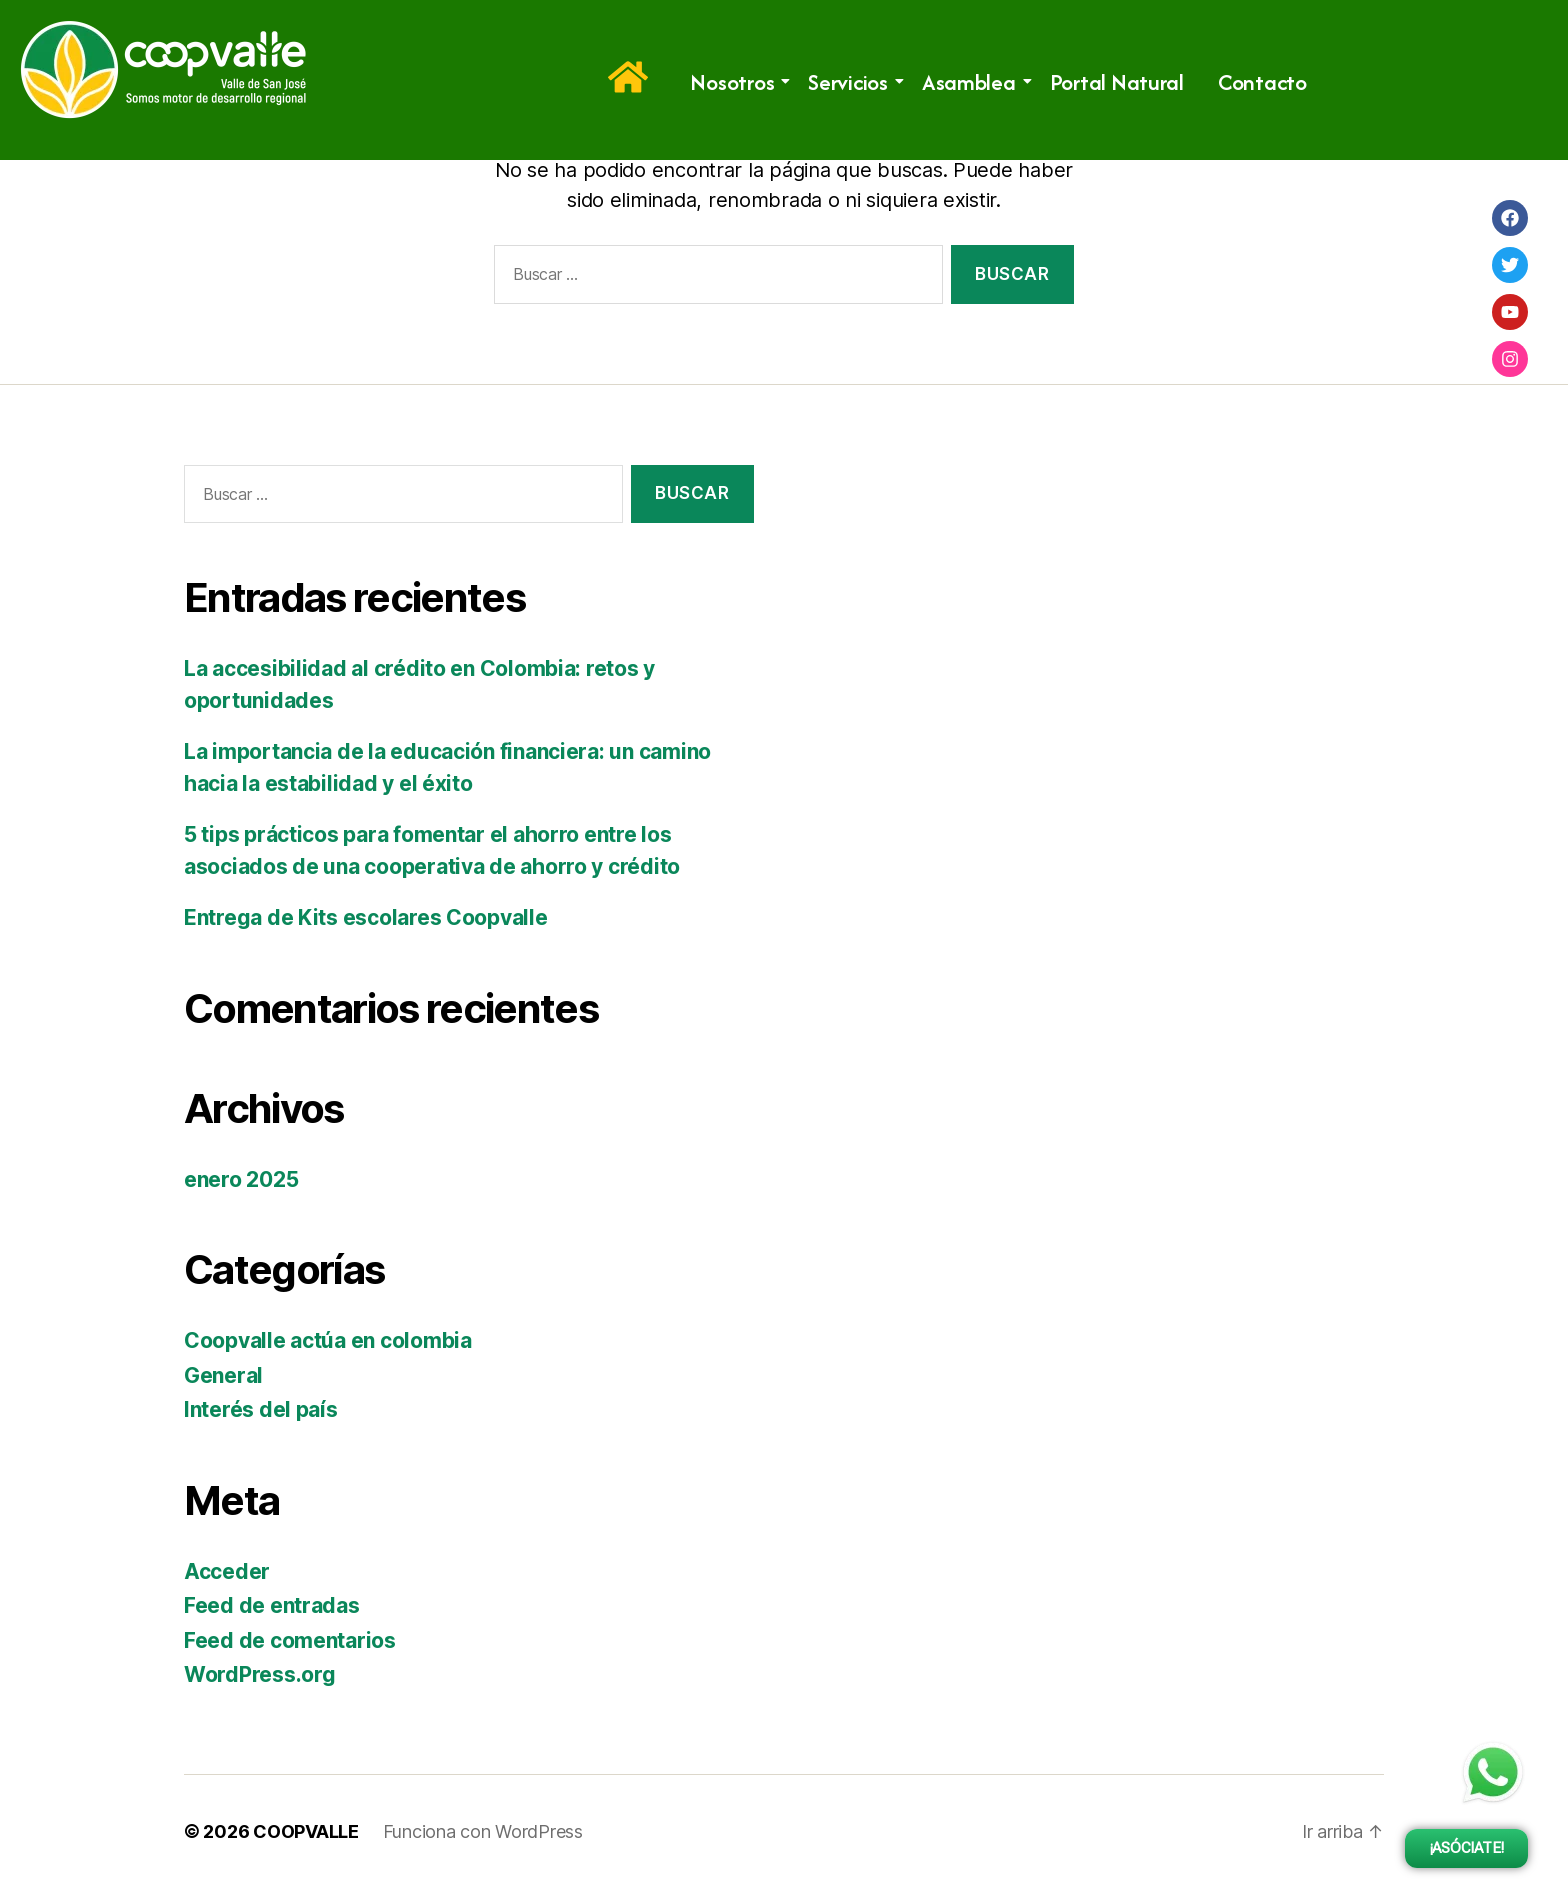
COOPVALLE (306, 1831)
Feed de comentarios (290, 1640)
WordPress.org (260, 1674)
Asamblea (972, 82)
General (223, 1375)
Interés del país (261, 1409)
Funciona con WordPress (483, 1831)
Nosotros (735, 82)
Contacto (1262, 82)
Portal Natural (1117, 82)
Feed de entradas (272, 1605)
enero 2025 (241, 1179)
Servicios (851, 82)
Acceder (227, 1571)
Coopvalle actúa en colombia (328, 1340)
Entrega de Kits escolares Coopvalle (366, 917)
